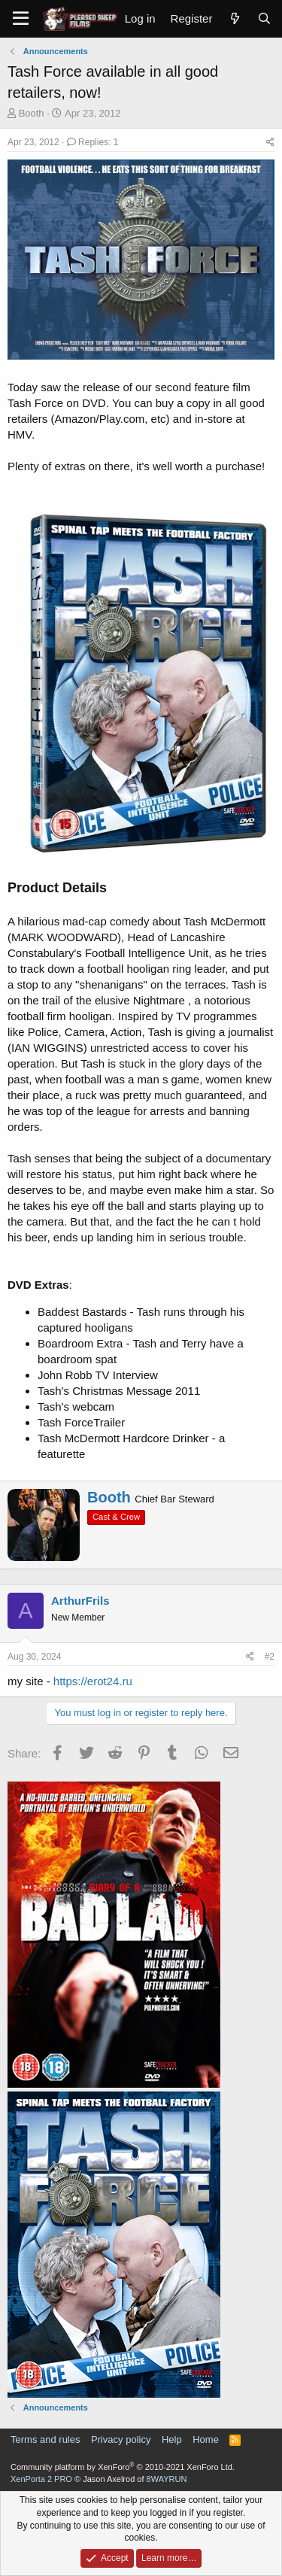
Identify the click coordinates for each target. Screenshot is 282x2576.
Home (206, 2439)
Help (172, 2439)
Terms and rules (45, 2439)
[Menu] (20, 19)
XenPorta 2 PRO (41, 2478)
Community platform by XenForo (123, 2466)
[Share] (270, 142)
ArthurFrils (80, 1600)
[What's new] (234, 18)
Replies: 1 (93, 142)
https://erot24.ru (92, 1681)
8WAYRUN (167, 2478)
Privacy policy (120, 2439)
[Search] (264, 18)
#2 (269, 1656)
